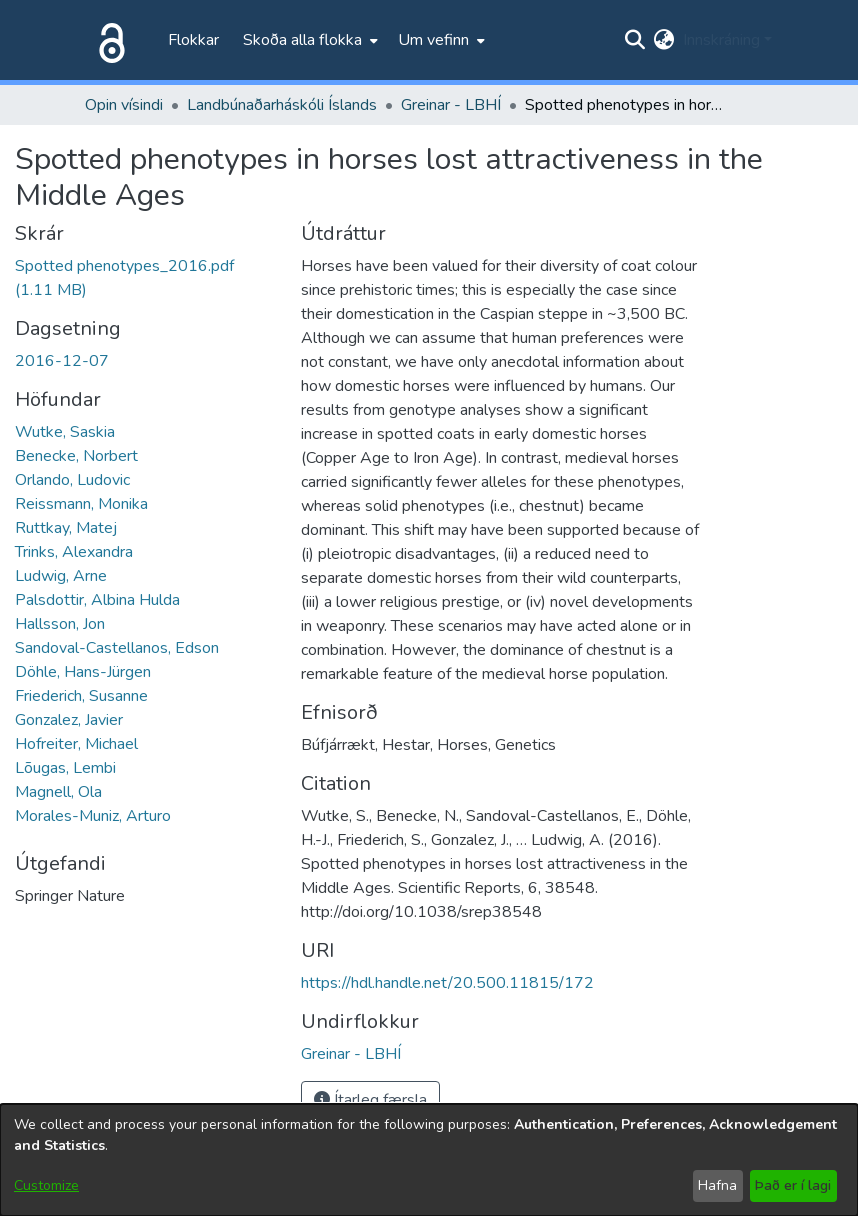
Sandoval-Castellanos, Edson (117, 648)
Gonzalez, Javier (69, 720)
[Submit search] (635, 40)
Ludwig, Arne (61, 576)
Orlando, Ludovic (72, 480)
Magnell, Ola (58, 792)
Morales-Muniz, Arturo (93, 816)
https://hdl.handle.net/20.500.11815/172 (447, 983)
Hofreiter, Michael (76, 744)
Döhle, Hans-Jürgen (83, 672)
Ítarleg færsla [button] (370, 1100)
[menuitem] (308, 40)
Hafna (717, 1185)
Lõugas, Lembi (65, 768)
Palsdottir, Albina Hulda (97, 600)
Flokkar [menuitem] (193, 40)
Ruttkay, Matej (66, 528)
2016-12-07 (62, 361)
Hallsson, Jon (60, 624)
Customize (46, 1185)
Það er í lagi (793, 1185)
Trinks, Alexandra (74, 552)
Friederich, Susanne (81, 696)
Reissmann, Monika (81, 504)
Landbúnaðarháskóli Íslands (282, 105)
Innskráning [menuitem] (721, 40)
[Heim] (108, 40)
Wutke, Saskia (65, 432)
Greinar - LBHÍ (451, 105)
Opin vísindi (124, 105)
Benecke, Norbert (76, 456)
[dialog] (429, 1160)
